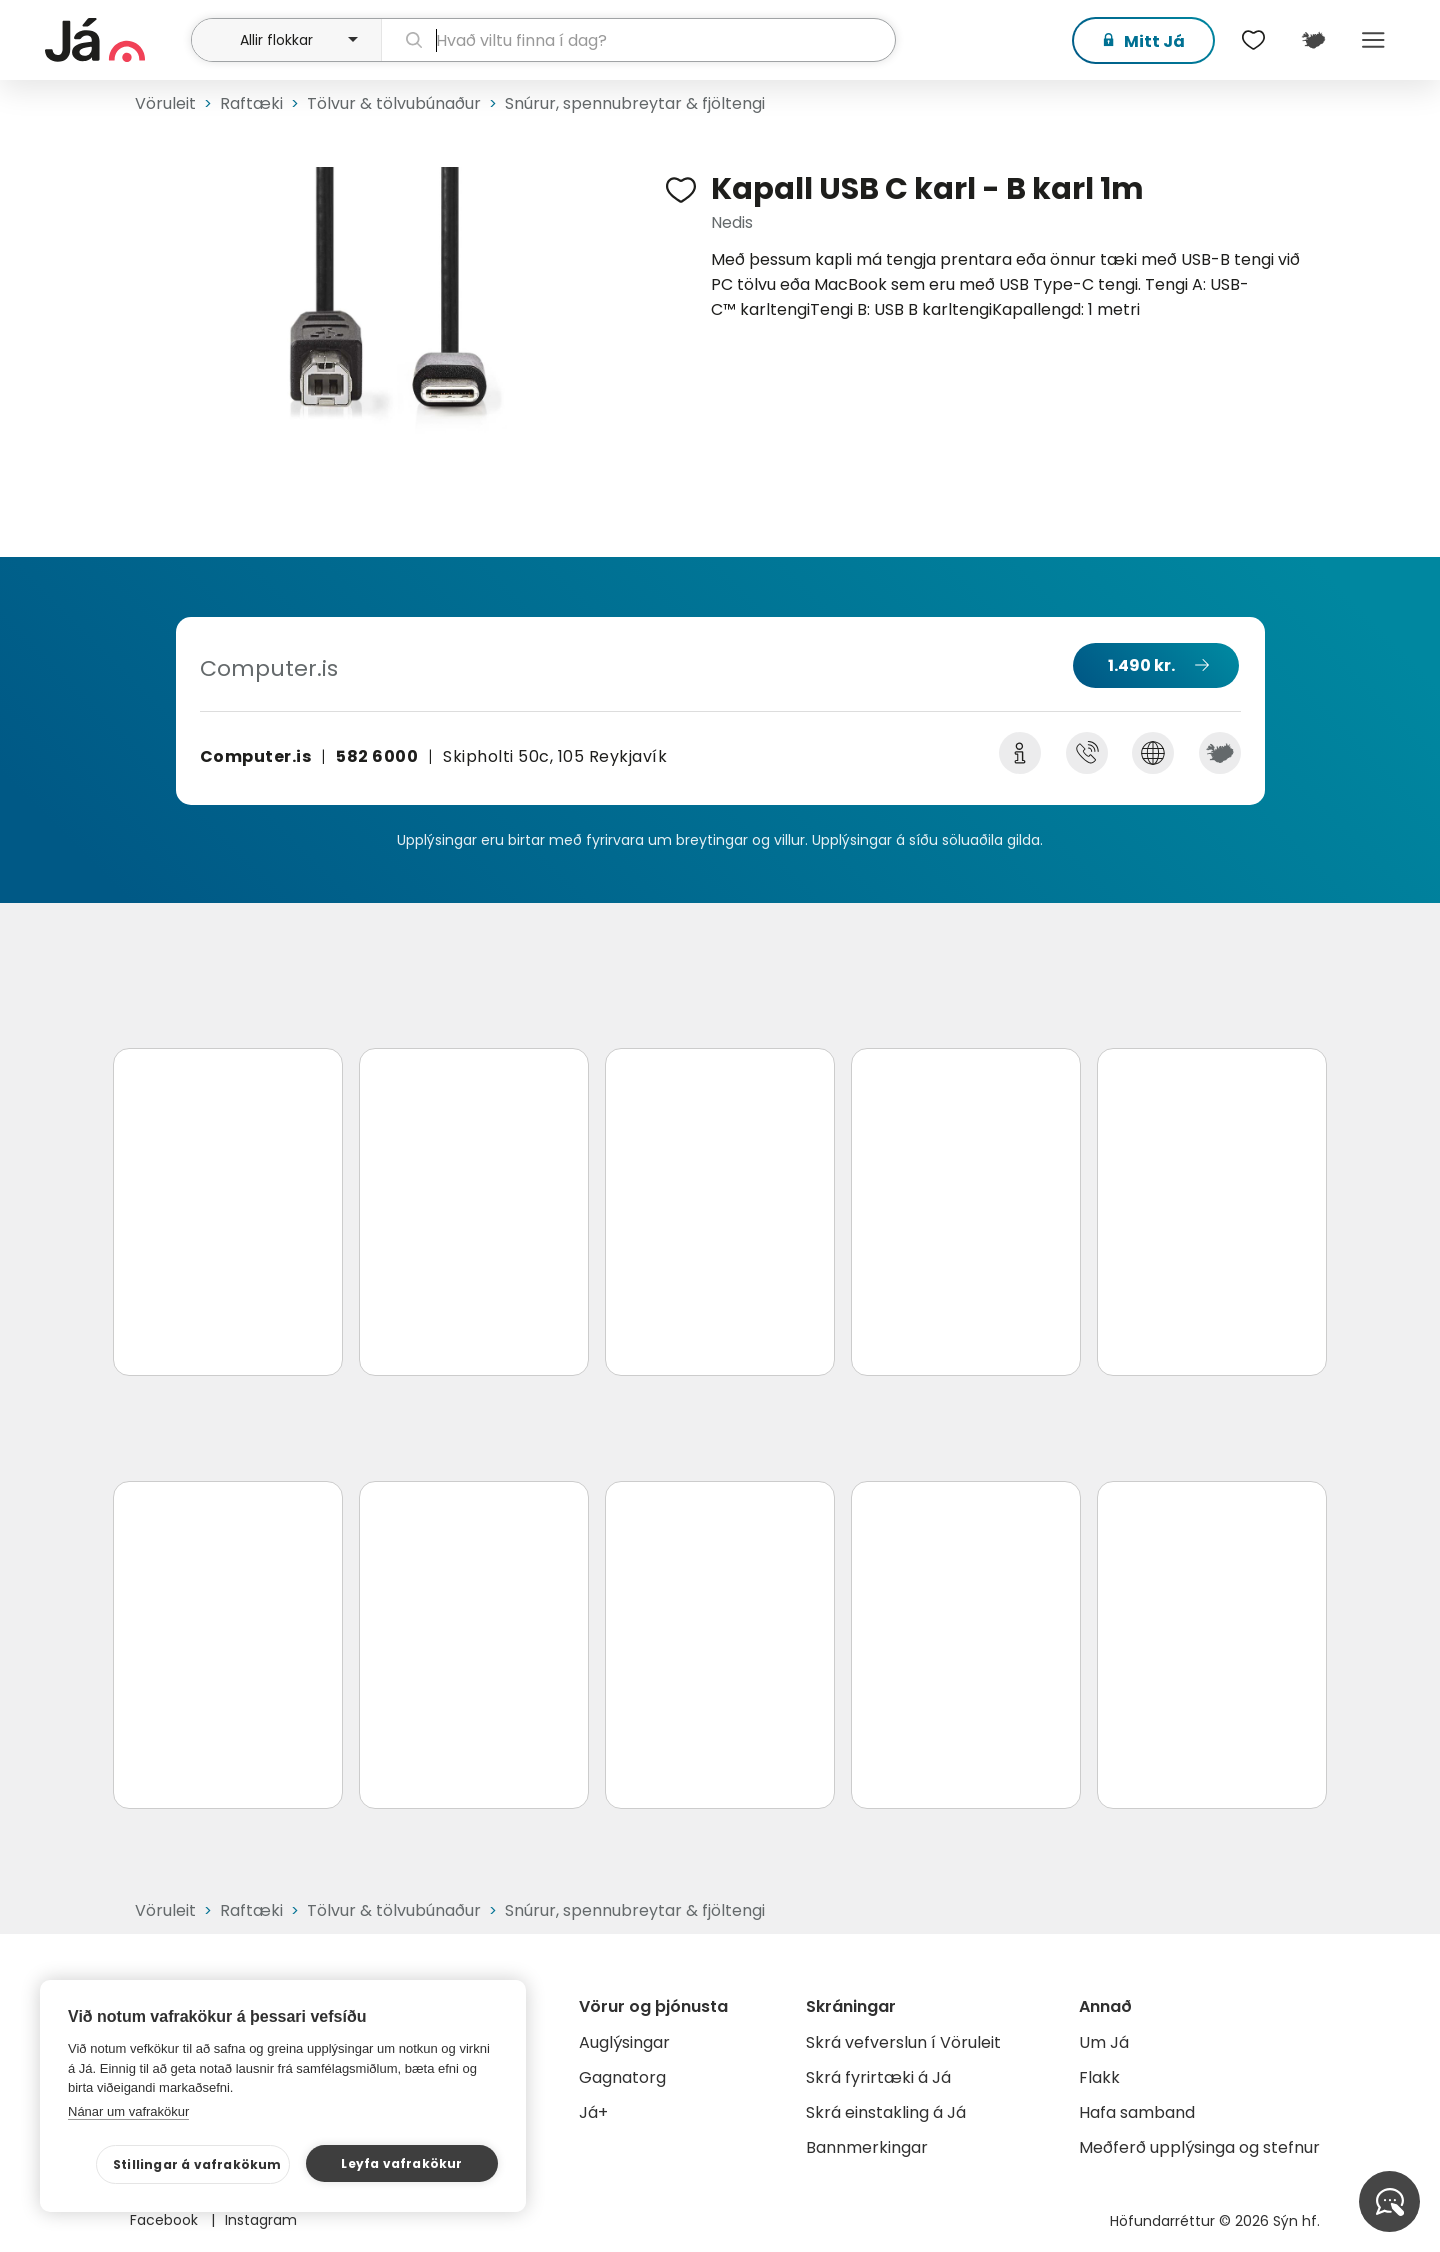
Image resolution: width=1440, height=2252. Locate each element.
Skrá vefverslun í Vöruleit (903, 2042)
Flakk (1099, 2077)
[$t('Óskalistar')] (1253, 40)
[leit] (638, 40)
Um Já (1104, 2042)
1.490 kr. (1141, 665)
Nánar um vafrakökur (128, 2111)
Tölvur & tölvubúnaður (394, 103)
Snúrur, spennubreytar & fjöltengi (635, 103)
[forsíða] (115, 40)
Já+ (593, 2112)
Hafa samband (1137, 2112)
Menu (1373, 40)
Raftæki (251, 103)
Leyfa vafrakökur (401, 2163)
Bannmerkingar (867, 2147)
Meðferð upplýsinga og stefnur (1199, 2147)
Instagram (261, 2220)
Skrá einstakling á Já (886, 2112)
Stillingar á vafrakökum (197, 2164)
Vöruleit (165, 103)
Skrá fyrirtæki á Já (878, 2077)
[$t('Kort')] (1313, 40)
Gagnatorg (622, 2077)
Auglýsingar (624, 2042)
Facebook (166, 2220)
